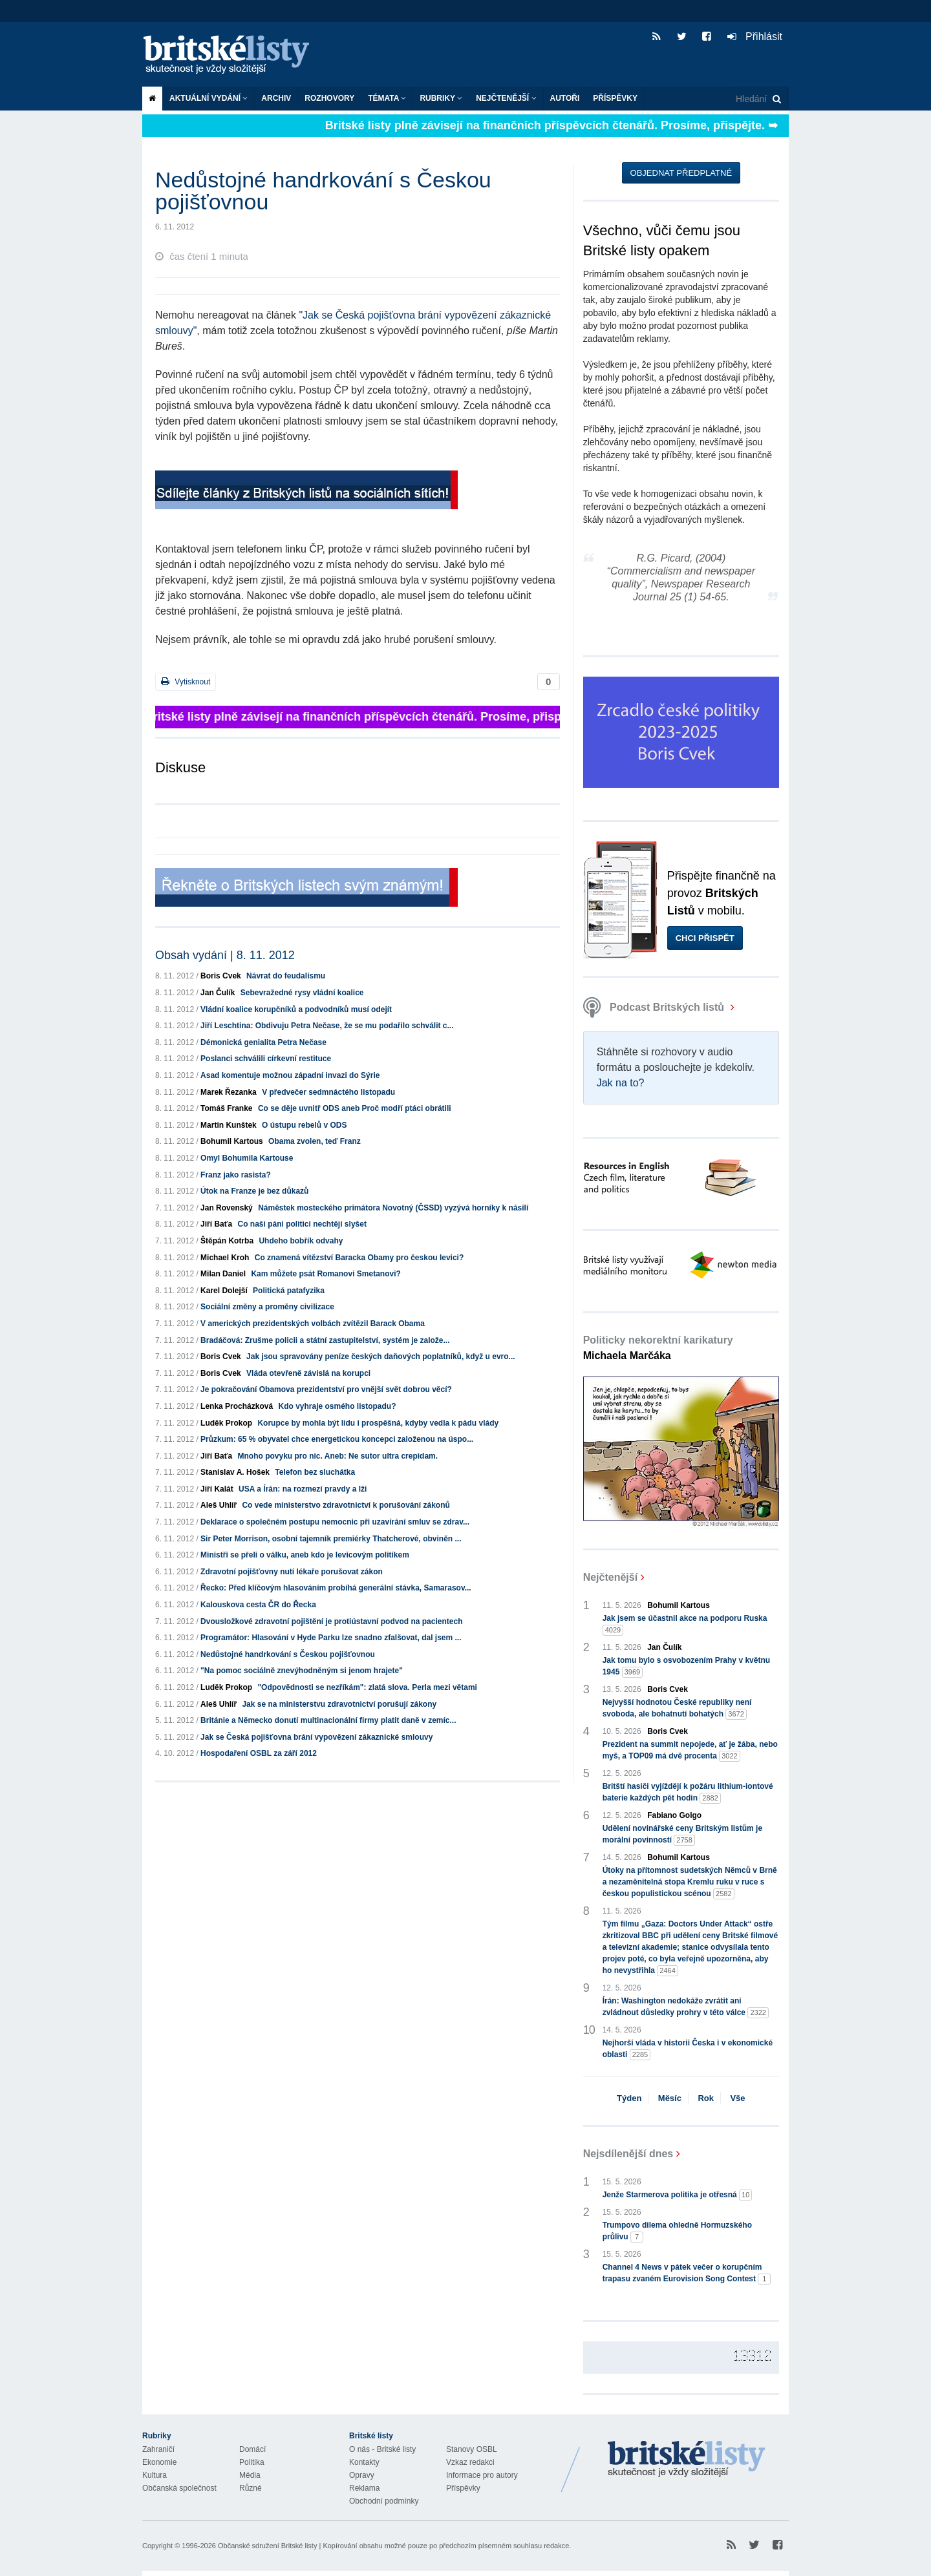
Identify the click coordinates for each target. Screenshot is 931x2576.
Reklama (364, 2488)
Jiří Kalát (216, 1489)
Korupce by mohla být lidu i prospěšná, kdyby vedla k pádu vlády (377, 1423)
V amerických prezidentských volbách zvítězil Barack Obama (312, 1323)
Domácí (252, 2449)
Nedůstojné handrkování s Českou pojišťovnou (287, 1654)
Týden (629, 2098)
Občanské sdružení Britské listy (267, 2546)
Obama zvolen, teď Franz (314, 1141)
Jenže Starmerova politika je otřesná (678, 2195)
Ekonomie (159, 2462)
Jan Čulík (217, 992)
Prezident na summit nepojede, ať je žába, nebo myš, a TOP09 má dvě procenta (690, 1751)
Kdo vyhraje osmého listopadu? (337, 1406)
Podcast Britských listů (655, 1007)
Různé (250, 2488)
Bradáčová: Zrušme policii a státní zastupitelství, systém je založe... (324, 1340)
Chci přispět (705, 938)
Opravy (361, 2475)
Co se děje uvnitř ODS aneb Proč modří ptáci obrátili (354, 1108)
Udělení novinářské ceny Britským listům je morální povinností (682, 1835)
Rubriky (441, 98)
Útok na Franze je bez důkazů (254, 1191)
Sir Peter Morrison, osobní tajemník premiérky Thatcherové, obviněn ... (330, 1538)
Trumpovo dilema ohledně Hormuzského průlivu (677, 2232)
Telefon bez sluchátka (315, 1472)
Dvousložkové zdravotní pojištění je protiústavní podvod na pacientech (331, 1621)
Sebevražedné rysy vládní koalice (302, 992)
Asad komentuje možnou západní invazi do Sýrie (290, 1075)
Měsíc (669, 2098)
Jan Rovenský (226, 1207)
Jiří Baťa (216, 1224)
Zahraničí (158, 2449)
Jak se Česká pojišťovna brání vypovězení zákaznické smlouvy (316, 1737)
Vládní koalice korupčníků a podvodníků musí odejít (296, 1009)
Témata (387, 98)
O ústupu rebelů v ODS (304, 1125)
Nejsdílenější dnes (628, 2153)
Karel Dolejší (224, 1290)
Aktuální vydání (208, 98)
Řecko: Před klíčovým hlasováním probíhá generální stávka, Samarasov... (335, 1587)
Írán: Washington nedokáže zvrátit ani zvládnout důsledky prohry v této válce (686, 2007)
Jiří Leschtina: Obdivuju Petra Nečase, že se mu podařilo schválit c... (326, 1025)
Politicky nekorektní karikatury (658, 1348)
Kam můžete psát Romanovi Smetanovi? (325, 1273)
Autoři (565, 98)
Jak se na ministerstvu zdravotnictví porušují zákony (339, 1704)
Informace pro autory (482, 2475)
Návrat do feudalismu (285, 975)
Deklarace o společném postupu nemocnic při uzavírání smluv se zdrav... (334, 1521)
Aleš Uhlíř (218, 1505)
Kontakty (364, 2462)
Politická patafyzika (289, 1290)
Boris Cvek (220, 975)
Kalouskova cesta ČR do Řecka (258, 1604)
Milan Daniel (223, 1273)
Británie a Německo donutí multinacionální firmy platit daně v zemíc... (328, 1720)
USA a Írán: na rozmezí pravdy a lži (303, 1489)
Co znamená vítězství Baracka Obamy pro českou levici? (359, 1257)
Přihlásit (754, 36)
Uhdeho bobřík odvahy (301, 1240)
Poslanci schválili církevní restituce (265, 1058)
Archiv (276, 98)
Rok (706, 2098)
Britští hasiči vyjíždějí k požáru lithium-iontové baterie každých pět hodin (688, 1793)
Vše (737, 2098)
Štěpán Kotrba (226, 1240)
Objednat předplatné (681, 173)
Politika (251, 2462)
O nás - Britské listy (382, 2449)
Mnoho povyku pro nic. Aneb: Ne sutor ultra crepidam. (338, 1456)
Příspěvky (615, 98)
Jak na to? (621, 1082)
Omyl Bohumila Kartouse (246, 1158)
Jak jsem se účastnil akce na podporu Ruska (685, 1625)
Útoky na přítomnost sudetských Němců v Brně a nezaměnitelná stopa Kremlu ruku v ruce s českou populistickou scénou (690, 1882)
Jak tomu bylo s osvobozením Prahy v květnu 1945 (686, 1667)
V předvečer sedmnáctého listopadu (328, 1092)
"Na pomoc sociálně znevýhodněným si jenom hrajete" (301, 1670)
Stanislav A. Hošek (235, 1472)
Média (250, 2475)
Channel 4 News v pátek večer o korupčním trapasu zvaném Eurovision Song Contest (687, 2274)
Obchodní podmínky (383, 2501)
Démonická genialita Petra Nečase (263, 1042)
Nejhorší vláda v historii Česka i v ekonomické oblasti (688, 2049)
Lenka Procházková (236, 1406)
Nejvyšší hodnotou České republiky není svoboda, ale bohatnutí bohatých (677, 1709)
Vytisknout (185, 681)
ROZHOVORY (329, 98)
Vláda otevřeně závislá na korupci (308, 1373)
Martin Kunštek (228, 1125)
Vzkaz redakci (470, 2462)
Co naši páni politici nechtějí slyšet (302, 1224)
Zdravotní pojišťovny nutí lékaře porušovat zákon (291, 1571)
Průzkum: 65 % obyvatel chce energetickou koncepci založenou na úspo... (336, 1439)
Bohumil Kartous (231, 1141)
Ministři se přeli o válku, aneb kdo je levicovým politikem (304, 1554)
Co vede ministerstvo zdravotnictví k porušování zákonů (345, 1505)
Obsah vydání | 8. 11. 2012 (225, 955)
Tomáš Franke (226, 1108)
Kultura (154, 2475)
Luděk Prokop (226, 1423)
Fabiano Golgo (674, 1815)
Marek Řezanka (228, 1092)
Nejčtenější (506, 98)
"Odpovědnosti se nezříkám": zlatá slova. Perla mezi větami (367, 1687)
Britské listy (232, 55)
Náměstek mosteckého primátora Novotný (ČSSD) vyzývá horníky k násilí (393, 1207)
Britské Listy (686, 2459)
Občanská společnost (179, 2488)
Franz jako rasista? (235, 1174)
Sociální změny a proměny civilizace (267, 1306)
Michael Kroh (224, 1257)
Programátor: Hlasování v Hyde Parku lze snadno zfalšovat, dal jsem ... (330, 1637)
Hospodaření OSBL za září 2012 (258, 1753)
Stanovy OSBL (471, 2449)
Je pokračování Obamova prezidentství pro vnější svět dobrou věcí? (326, 1389)
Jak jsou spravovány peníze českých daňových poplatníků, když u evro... (380, 1356)
